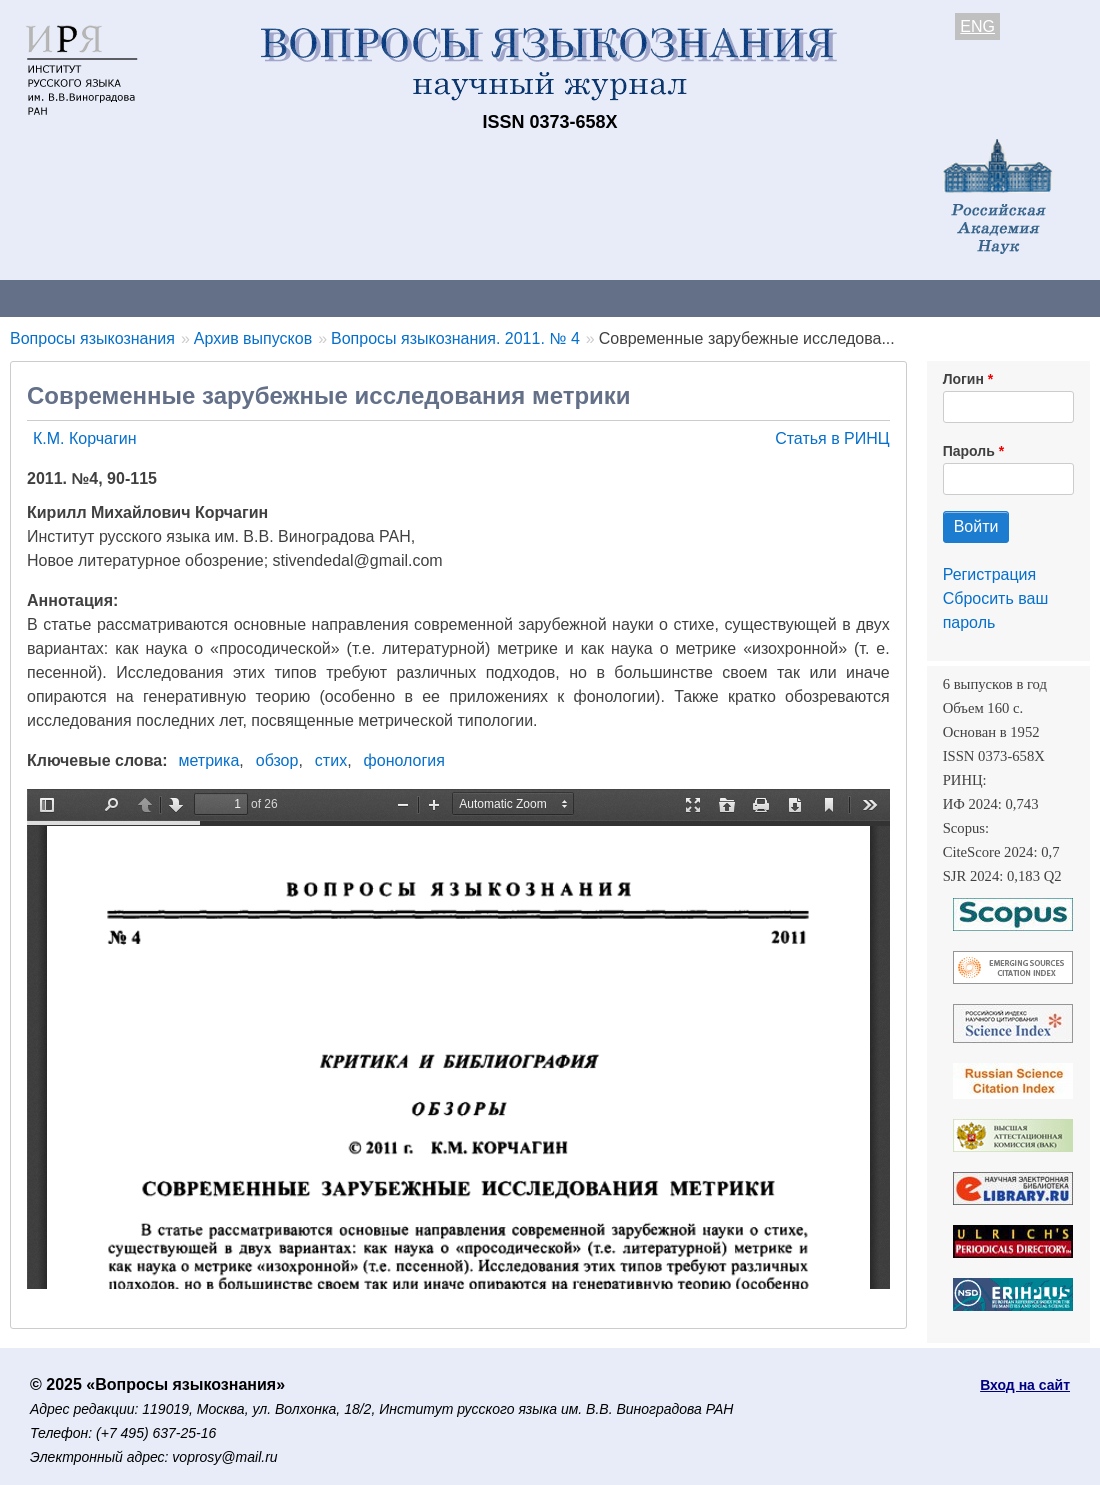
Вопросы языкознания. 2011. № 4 (455, 338)
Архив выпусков (560, 297)
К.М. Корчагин (85, 438)
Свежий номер (407, 297)
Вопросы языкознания (92, 338)
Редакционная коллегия (859, 297)
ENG (977, 26)
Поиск (1010, 297)
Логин (963, 379)
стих (331, 760)
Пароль (969, 451)
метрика (209, 760)
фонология (404, 760)
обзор (277, 760)
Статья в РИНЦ (832, 438)
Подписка (695, 297)
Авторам (282, 297)
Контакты (174, 297)
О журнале (60, 297)
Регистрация (990, 574)
